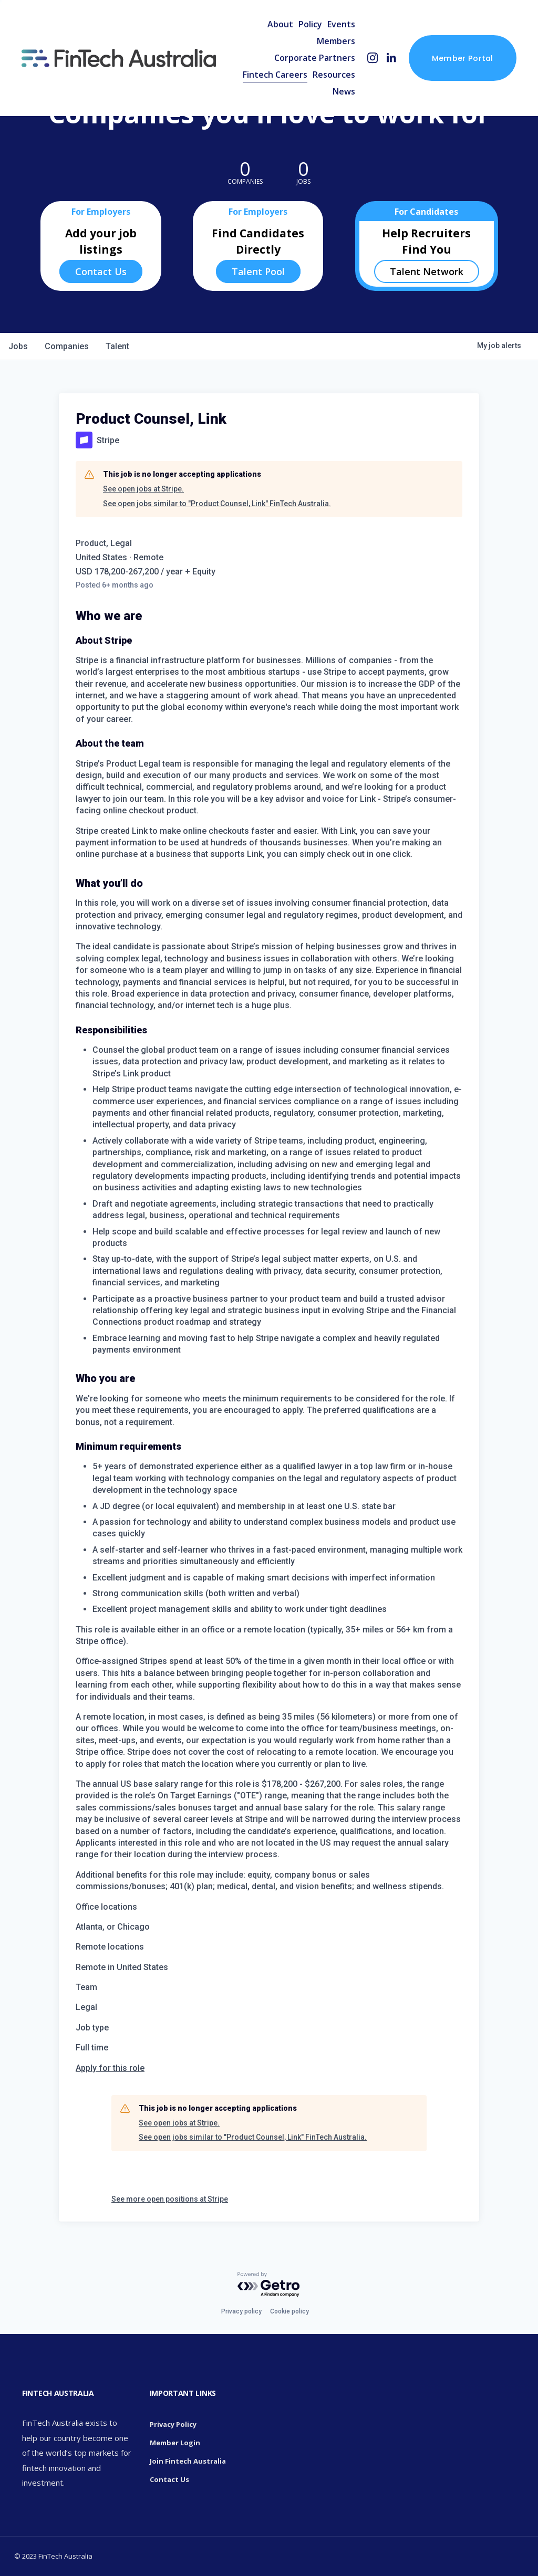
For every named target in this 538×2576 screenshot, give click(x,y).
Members (336, 41)
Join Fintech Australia (188, 2461)
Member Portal (462, 58)
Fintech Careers (275, 74)
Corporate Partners (314, 58)
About (280, 24)
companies (67, 346)
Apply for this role (110, 2068)
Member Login (175, 2442)
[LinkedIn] (391, 58)
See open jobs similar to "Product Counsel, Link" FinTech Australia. (217, 503)
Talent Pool (258, 271)
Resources (334, 74)
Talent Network (426, 271)
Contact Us (101, 271)
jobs (18, 346)
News (344, 91)
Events (341, 24)
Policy (310, 24)
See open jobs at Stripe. (143, 489)
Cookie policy (289, 2311)
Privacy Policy (173, 2424)
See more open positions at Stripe (169, 2199)
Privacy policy (241, 2311)
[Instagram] (372, 58)
